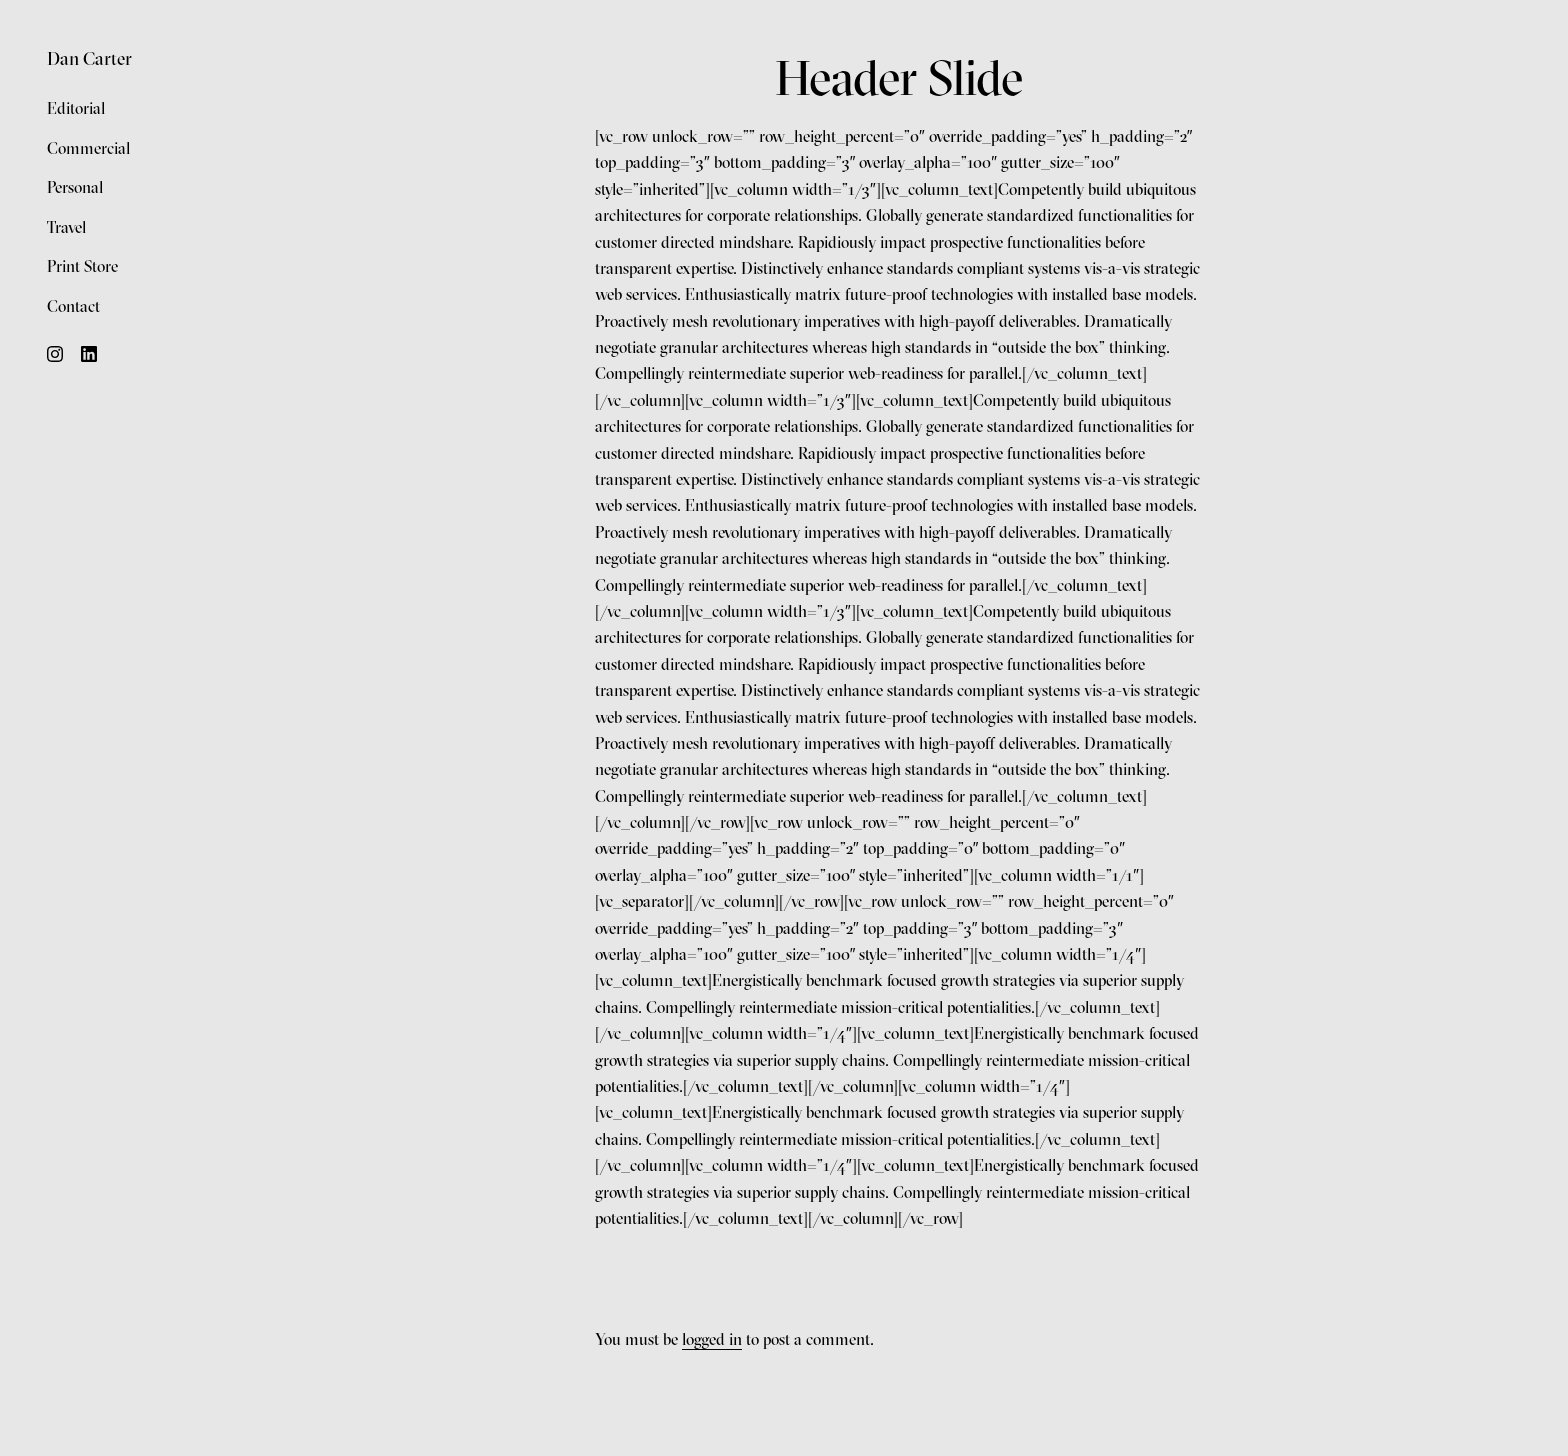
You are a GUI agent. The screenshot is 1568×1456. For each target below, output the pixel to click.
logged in (712, 1339)
